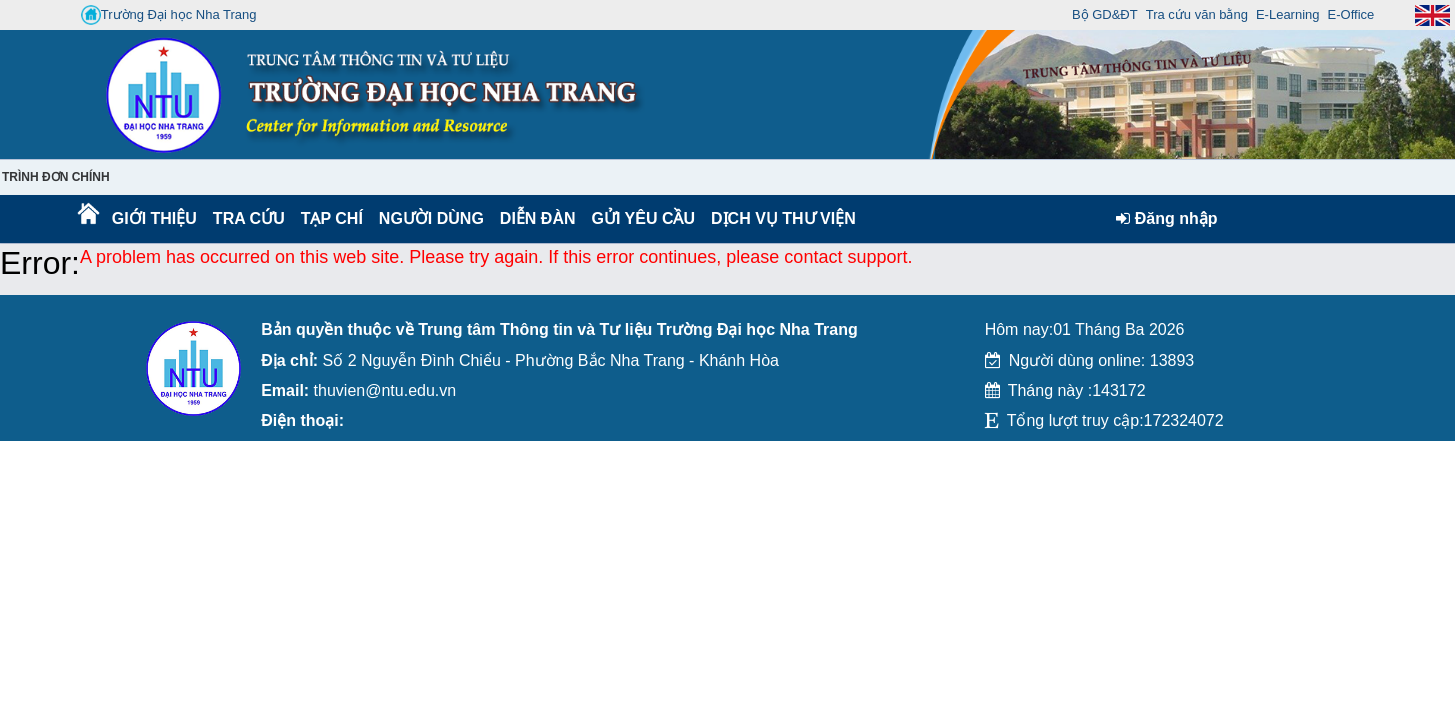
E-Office (1351, 14)
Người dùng (429, 218)
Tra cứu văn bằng (1197, 14)
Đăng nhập (1166, 218)
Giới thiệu (153, 218)
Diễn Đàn (538, 218)
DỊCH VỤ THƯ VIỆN (779, 218)
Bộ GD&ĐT (1105, 14)
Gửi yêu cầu (644, 218)
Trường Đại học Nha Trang (169, 15)
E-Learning (1288, 14)
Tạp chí (332, 218)
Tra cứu (248, 218)
